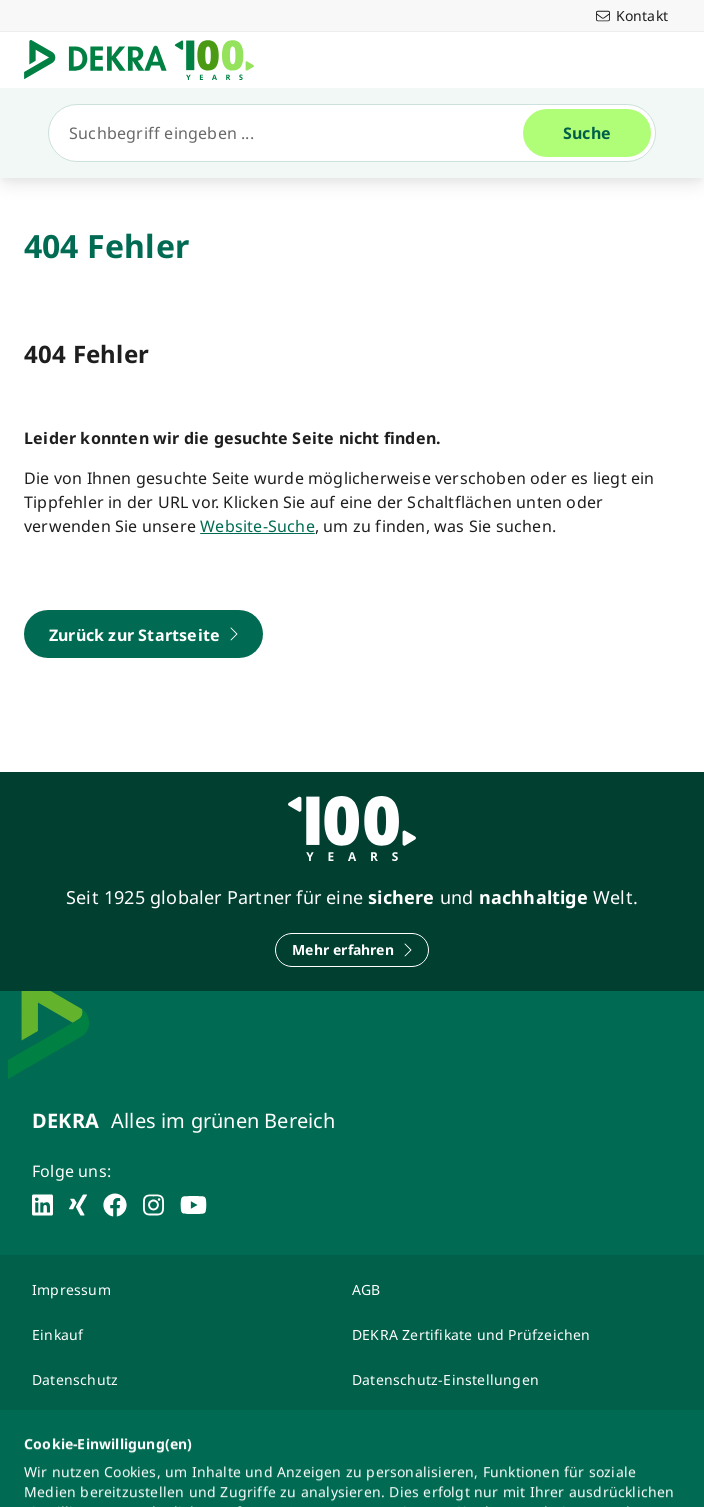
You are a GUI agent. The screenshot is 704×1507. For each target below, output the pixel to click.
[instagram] (153, 1205)
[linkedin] (42, 1205)
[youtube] (193, 1205)
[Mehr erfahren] (352, 950)
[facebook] (115, 1205)
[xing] (78, 1205)
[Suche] (294, 133)
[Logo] (147, 60)
